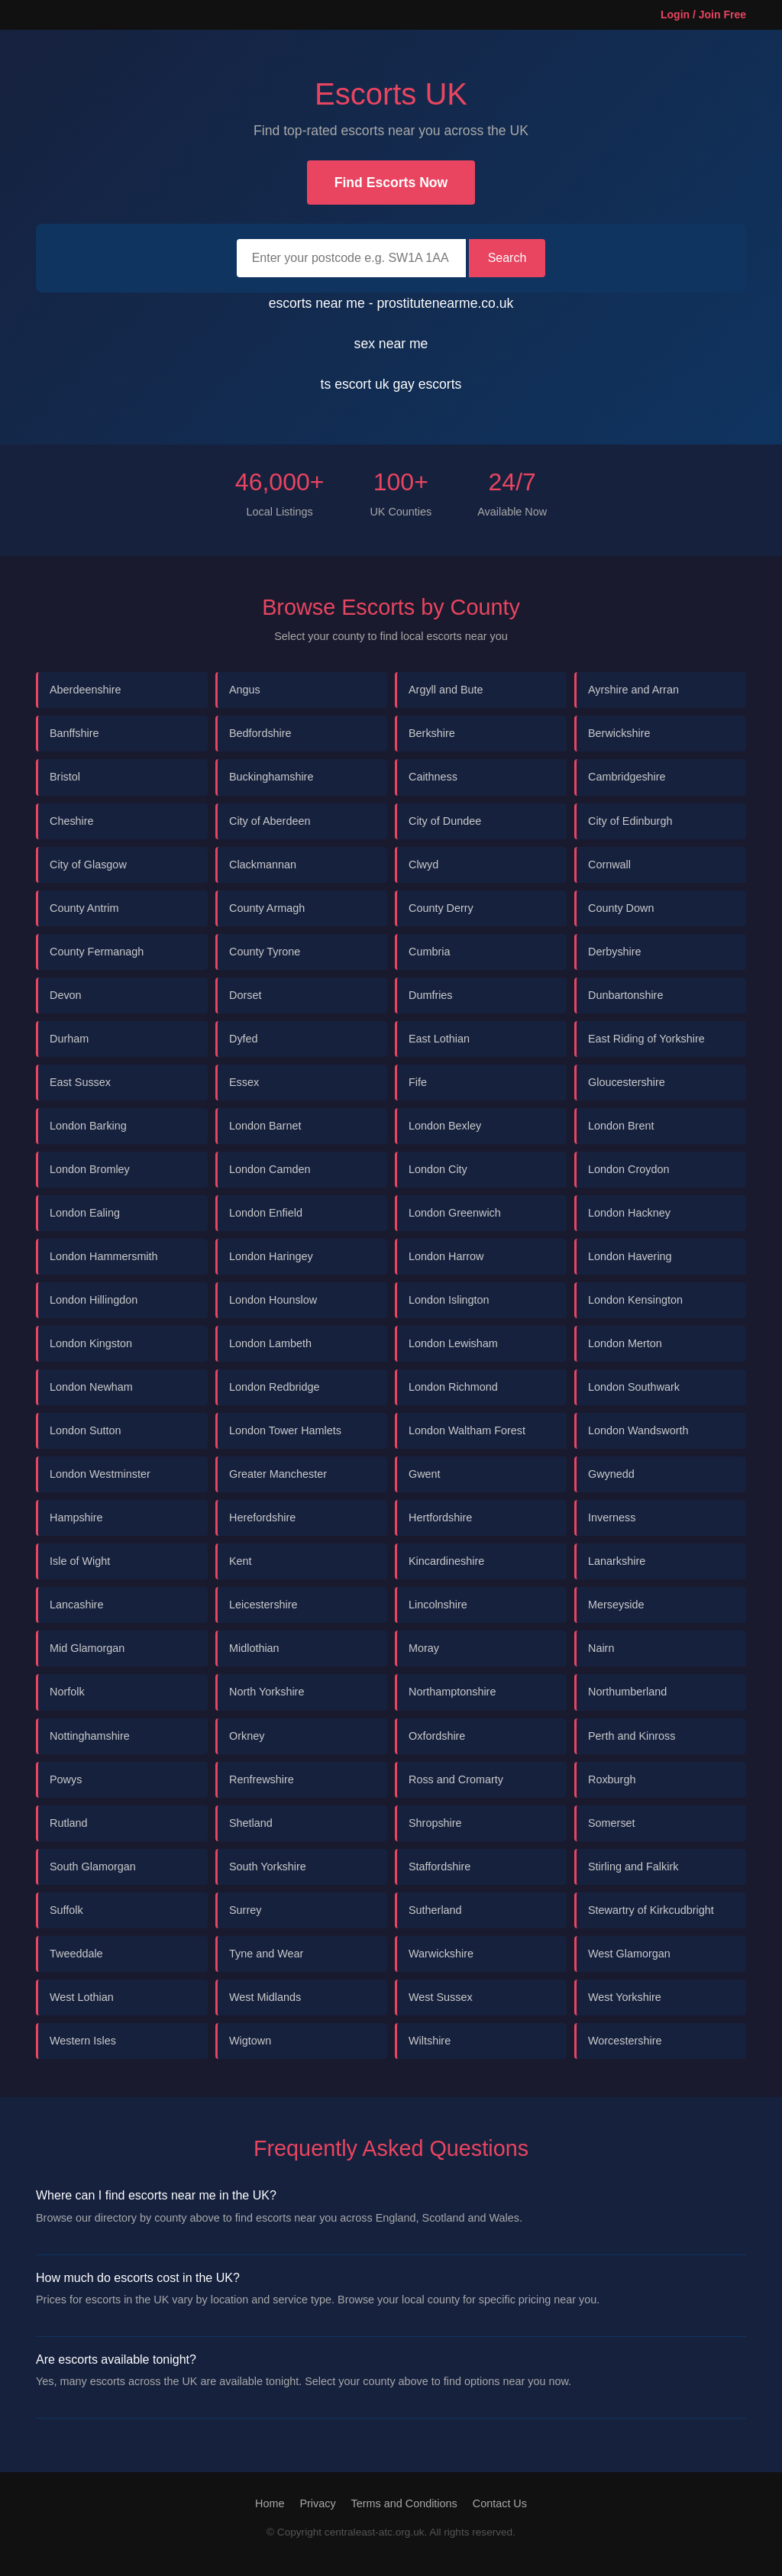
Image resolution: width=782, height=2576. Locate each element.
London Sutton (85, 1430)
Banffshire (74, 733)
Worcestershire (625, 2041)
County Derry (441, 908)
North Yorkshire (266, 1692)
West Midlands (265, 1997)
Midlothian (254, 1648)
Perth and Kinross (631, 1736)
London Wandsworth (638, 1430)
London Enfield (265, 1213)
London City (438, 1169)
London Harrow (446, 1256)
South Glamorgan (93, 1866)
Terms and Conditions (404, 2503)
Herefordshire (262, 1517)
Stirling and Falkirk (633, 1866)
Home (269, 2503)
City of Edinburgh (630, 821)
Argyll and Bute (446, 690)
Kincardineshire (446, 1561)
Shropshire (435, 1823)
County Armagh (267, 908)
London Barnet (265, 1126)
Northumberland (627, 1692)
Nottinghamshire (90, 1736)
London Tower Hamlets (285, 1430)
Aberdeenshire (85, 690)
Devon (66, 995)
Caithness (433, 777)
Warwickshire (441, 1953)
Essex (244, 1082)
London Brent (621, 1126)
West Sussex (441, 1997)
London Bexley (445, 1126)
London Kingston (91, 1343)
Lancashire (76, 1604)
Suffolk (66, 1910)
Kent (240, 1561)
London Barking (88, 1126)
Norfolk (67, 1692)
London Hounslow (273, 1300)
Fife (418, 1082)
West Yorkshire (624, 1997)
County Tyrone (264, 951)
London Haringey (271, 1256)
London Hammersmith (104, 1256)
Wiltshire (430, 2041)
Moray (424, 1648)
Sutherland (435, 1910)
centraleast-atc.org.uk (375, 2532)
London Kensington (635, 1300)
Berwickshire (619, 733)
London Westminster (100, 1474)
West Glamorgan (629, 1953)
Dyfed (243, 1039)
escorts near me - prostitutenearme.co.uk (391, 303)
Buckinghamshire (271, 777)
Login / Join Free (703, 14)
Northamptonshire (452, 1692)
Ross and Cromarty (456, 1779)
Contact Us (500, 2503)
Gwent (425, 1474)
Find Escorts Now (391, 182)
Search (507, 257)
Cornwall (609, 864)
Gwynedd (611, 1474)
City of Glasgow (88, 864)
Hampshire (76, 1517)
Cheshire (72, 821)
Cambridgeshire (627, 777)
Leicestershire (263, 1604)
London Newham (91, 1387)
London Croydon (628, 1169)
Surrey (245, 1910)
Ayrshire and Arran (633, 690)
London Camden (269, 1169)
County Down (621, 908)
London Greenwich (455, 1213)
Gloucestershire (626, 1082)
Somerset (611, 1823)
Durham (69, 1039)
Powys (66, 1779)
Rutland (69, 1823)
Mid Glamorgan (87, 1648)
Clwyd (423, 864)
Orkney (246, 1736)
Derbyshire (614, 951)
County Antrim (84, 908)
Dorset (245, 995)
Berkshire (432, 733)
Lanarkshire (616, 1561)
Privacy (317, 2503)
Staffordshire (439, 1866)
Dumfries (431, 995)
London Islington (449, 1300)
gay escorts (427, 384)
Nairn (601, 1648)
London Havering (630, 1256)
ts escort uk (357, 384)
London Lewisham (453, 1343)
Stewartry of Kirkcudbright (651, 1910)
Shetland (251, 1823)
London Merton (625, 1343)
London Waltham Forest (467, 1430)
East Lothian (439, 1039)
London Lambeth (270, 1343)
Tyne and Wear (266, 1953)
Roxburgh (611, 1779)
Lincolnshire (438, 1604)
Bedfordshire (260, 733)
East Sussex (80, 1082)
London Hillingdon (93, 1300)
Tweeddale (76, 1953)
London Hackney (629, 1213)
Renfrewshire (261, 1779)
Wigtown (250, 2041)
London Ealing (85, 1213)
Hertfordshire (440, 1517)
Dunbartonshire (625, 995)
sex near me (391, 343)
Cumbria (429, 951)
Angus (244, 690)
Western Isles (83, 2041)
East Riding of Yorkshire (646, 1039)
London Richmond (453, 1387)
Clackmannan (262, 864)
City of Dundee (445, 821)
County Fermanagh (97, 951)
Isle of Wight (80, 1561)
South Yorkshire (267, 1866)
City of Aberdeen (269, 821)
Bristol (65, 777)
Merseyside (616, 1604)
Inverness (611, 1517)
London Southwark (634, 1387)
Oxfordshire (437, 1736)
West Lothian (82, 1997)
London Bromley (90, 1169)
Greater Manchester (278, 1474)
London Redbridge (274, 1387)
